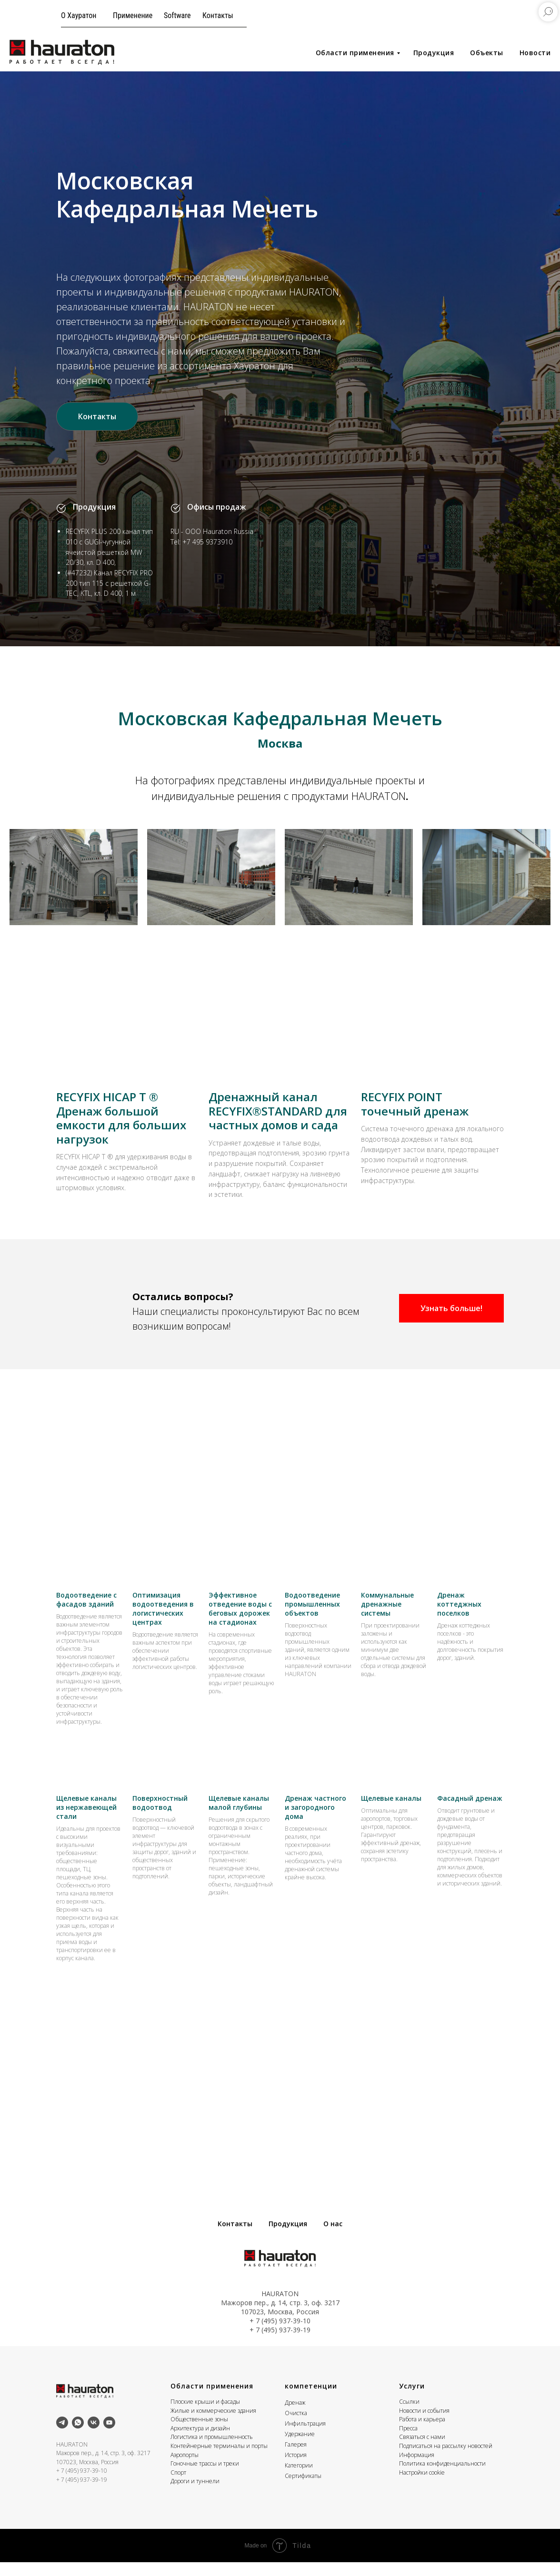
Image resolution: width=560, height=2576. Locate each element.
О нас (332, 2237)
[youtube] (109, 2436)
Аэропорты (184, 2469)
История (296, 2469)
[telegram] (62, 2436)
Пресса (408, 2442)
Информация (416, 2469)
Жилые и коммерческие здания (213, 2424)
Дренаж (295, 2416)
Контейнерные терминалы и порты (219, 2460)
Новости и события (424, 2424)
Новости (535, 52)
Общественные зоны (199, 2433)
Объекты (486, 52)
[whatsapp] (78, 2436)
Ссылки (409, 2415)
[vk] (94, 2436)
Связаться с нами (422, 2451)
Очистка (296, 2427)
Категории (299, 2479)
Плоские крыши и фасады (205, 2415)
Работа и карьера (422, 2433)
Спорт (178, 2486)
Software (177, 15)
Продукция (433, 52)
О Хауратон (78, 15)
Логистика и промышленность (211, 2451)
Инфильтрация (305, 2437)
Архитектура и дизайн (200, 2442)
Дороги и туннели (195, 2495)
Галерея (296, 2458)
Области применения (355, 52)
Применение (132, 15)
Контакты (217, 15)
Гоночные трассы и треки (204, 2478)
